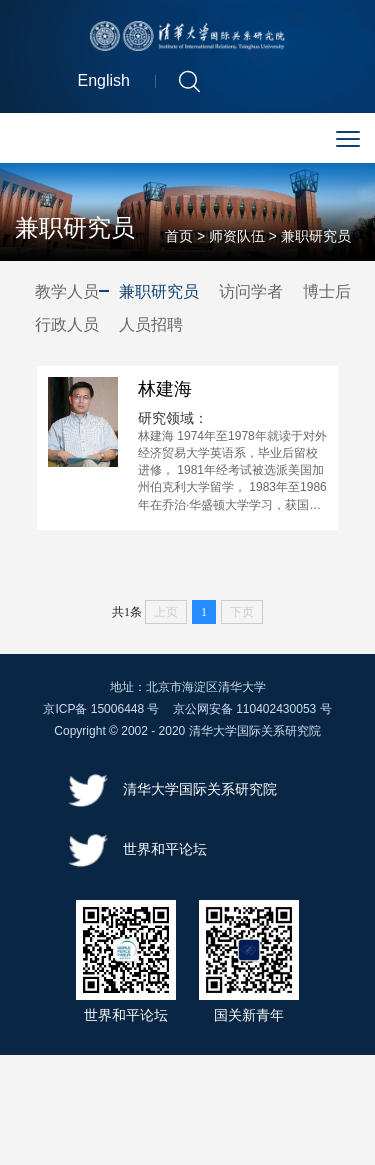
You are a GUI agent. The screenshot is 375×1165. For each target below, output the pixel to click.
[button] (189, 83)
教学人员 (67, 293)
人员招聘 (151, 325)
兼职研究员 (316, 238)
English (104, 83)
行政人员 (67, 325)
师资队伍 (237, 238)
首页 (179, 238)
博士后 (327, 293)
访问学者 (251, 293)
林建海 (165, 394)
